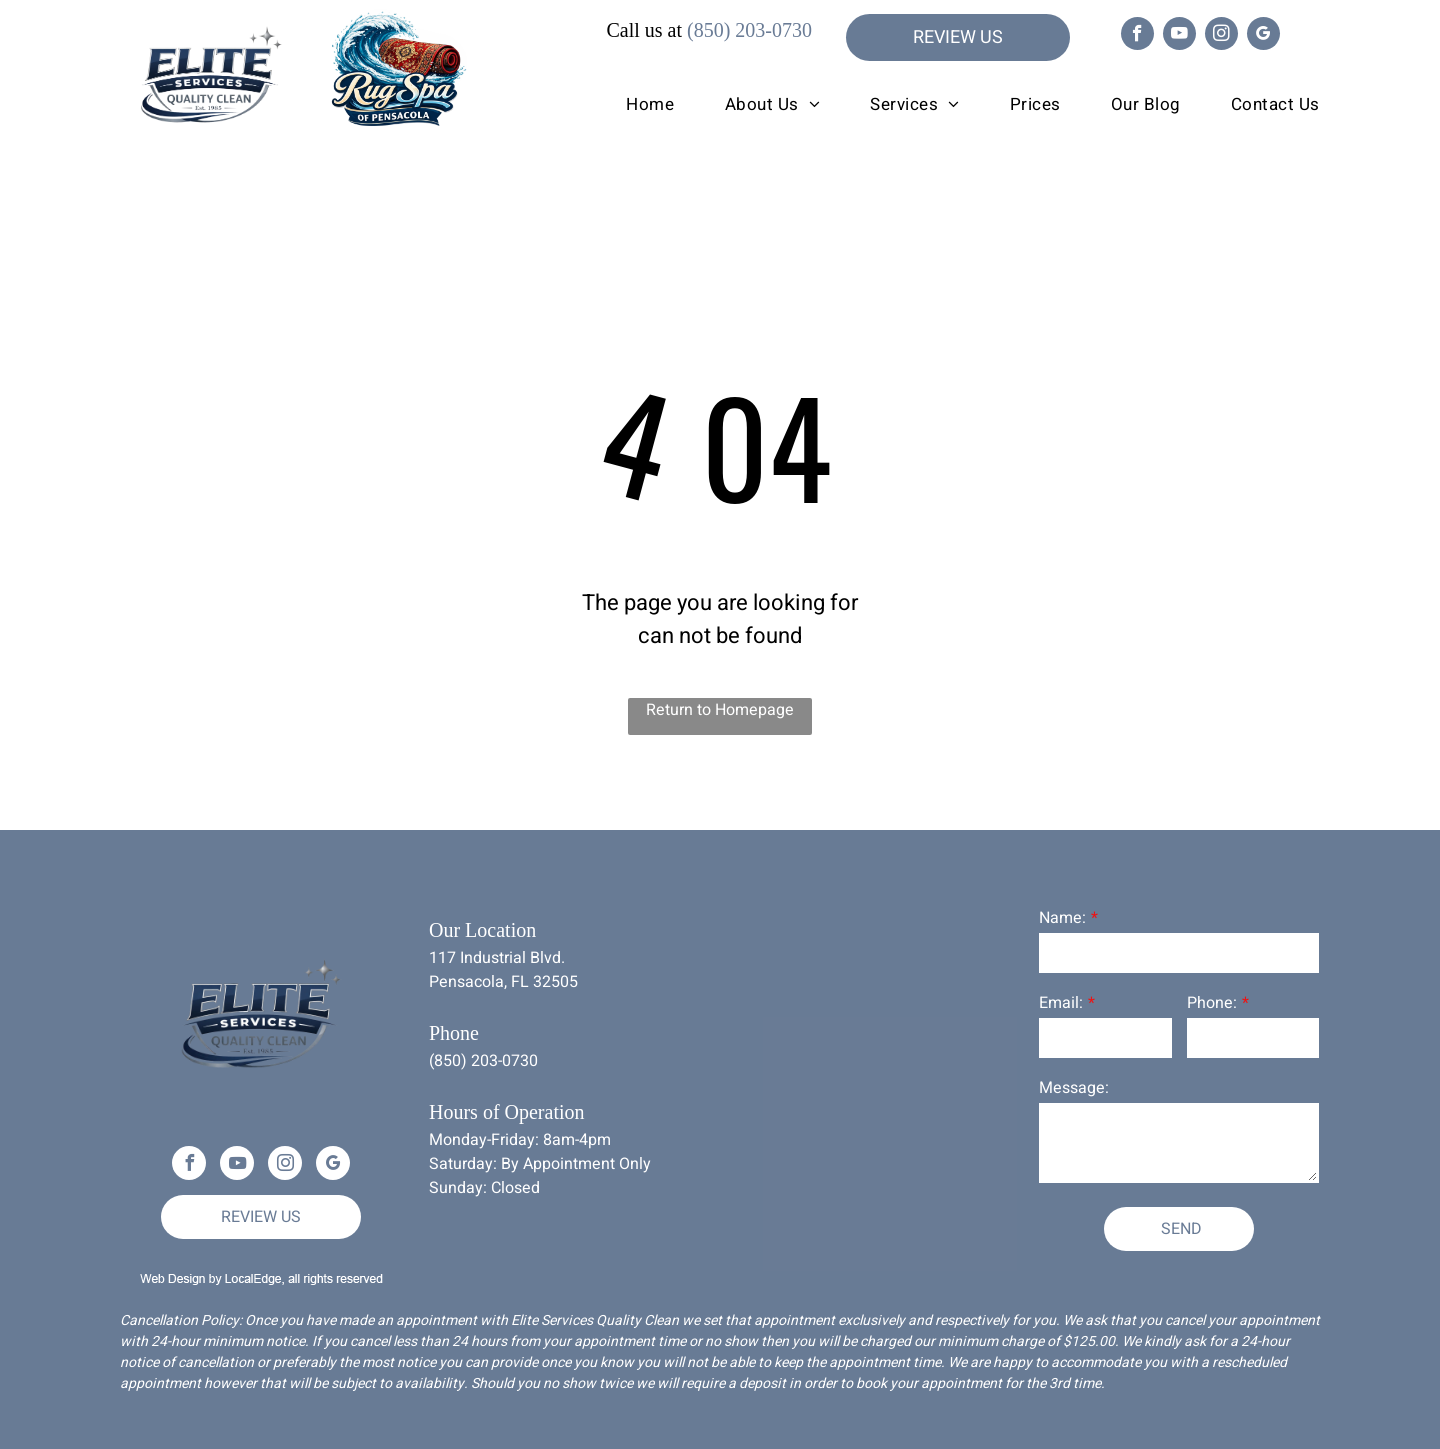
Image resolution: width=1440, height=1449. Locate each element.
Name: (1062, 918)
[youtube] (1179, 36)
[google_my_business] (1263, 36)
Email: (1061, 1003)
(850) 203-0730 (749, 30)
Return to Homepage (720, 710)
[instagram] (1221, 36)
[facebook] (1137, 36)
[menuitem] (625, 105)
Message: (1074, 1088)
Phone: (1212, 1003)
